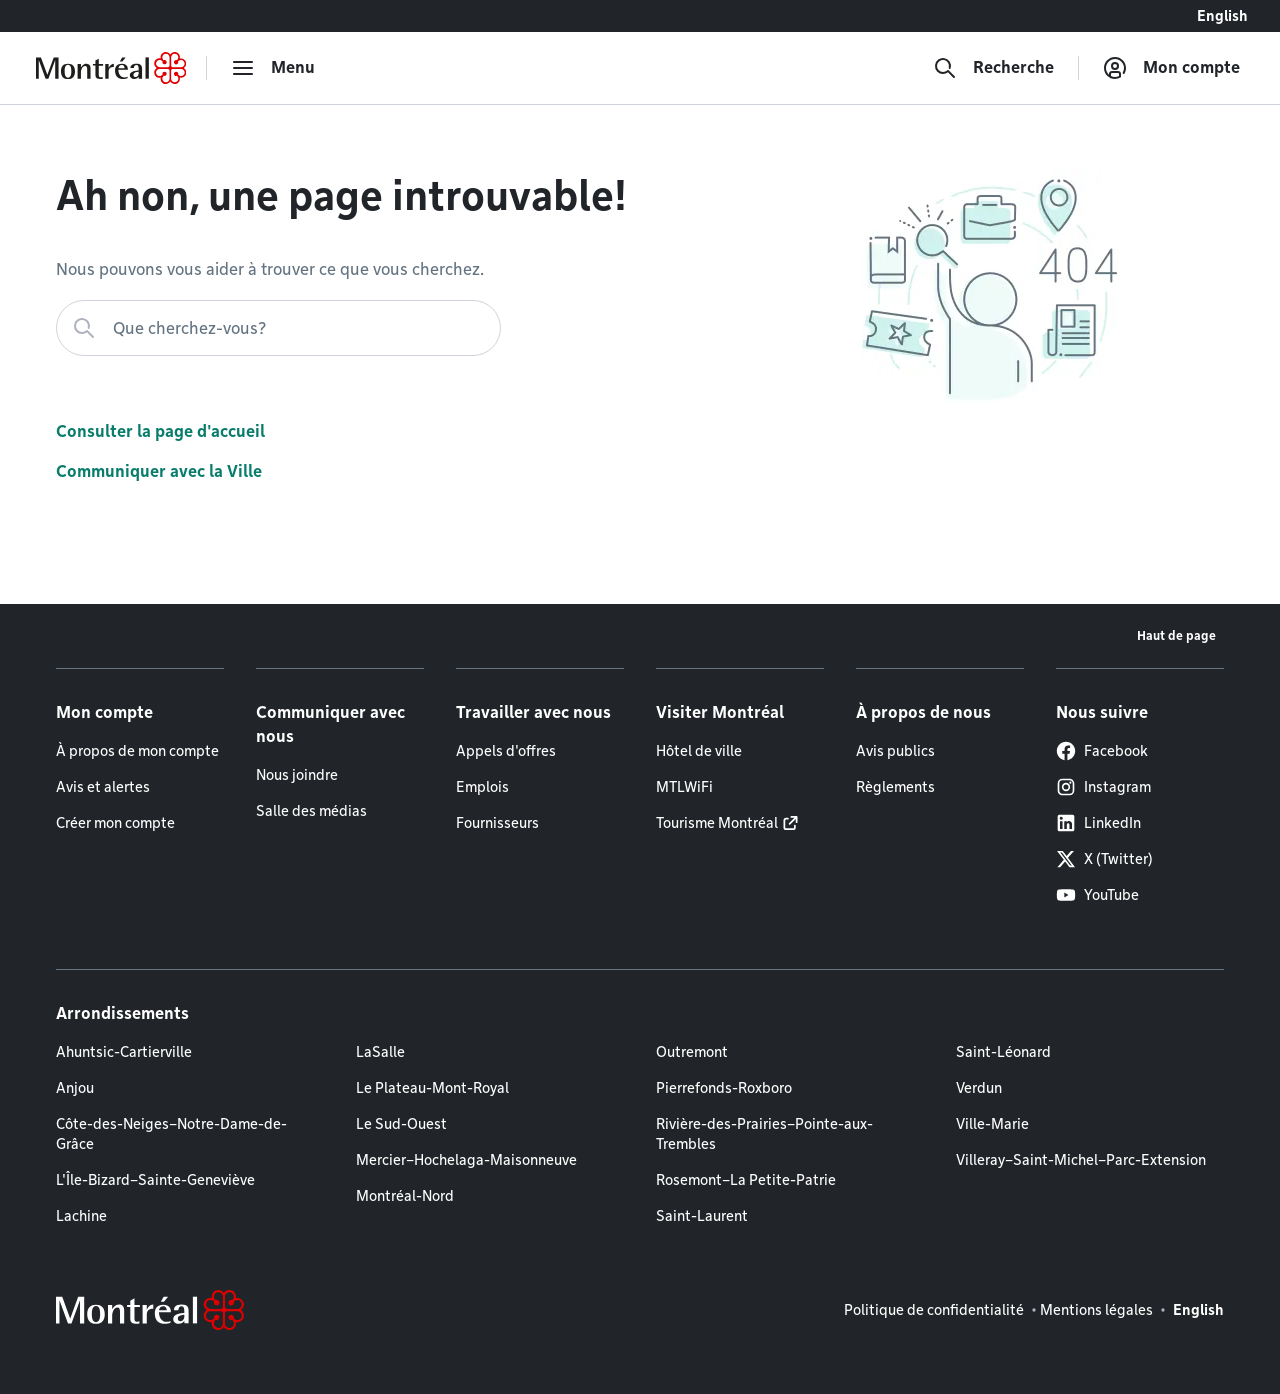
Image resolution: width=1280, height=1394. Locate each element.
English (1222, 16)
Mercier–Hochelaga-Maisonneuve (466, 1160)
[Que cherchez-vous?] (278, 328)
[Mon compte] (1171, 68)
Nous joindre (297, 775)
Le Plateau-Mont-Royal (432, 1088)
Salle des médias (311, 811)
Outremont (692, 1052)
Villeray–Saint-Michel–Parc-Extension (1081, 1160)
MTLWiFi (684, 787)
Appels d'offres (506, 751)
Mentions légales (1096, 1310)
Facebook (1102, 751)
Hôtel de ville (699, 751)
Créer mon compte (115, 823)
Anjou (75, 1088)
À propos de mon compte (137, 751)
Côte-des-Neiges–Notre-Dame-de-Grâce (171, 1134)
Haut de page (1176, 635)
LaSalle (380, 1052)
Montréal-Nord (405, 1196)
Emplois (482, 787)
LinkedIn (1098, 823)
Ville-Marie (992, 1124)
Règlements (895, 787)
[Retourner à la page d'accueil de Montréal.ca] (111, 68)
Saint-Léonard (1003, 1052)
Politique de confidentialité (934, 1310)
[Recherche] (993, 68)
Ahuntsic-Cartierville (124, 1052)
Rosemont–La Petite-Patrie (746, 1180)
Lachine (81, 1216)
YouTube (1097, 895)
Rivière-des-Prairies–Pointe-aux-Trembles (764, 1134)
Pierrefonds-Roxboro (724, 1088)
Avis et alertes (103, 787)
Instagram (1103, 787)
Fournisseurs (497, 823)
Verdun (979, 1088)
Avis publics (895, 751)
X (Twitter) (1104, 859)
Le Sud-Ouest (401, 1124)
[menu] (273, 68)
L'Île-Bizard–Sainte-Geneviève (155, 1180)
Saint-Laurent (702, 1216)
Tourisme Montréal (717, 823)
